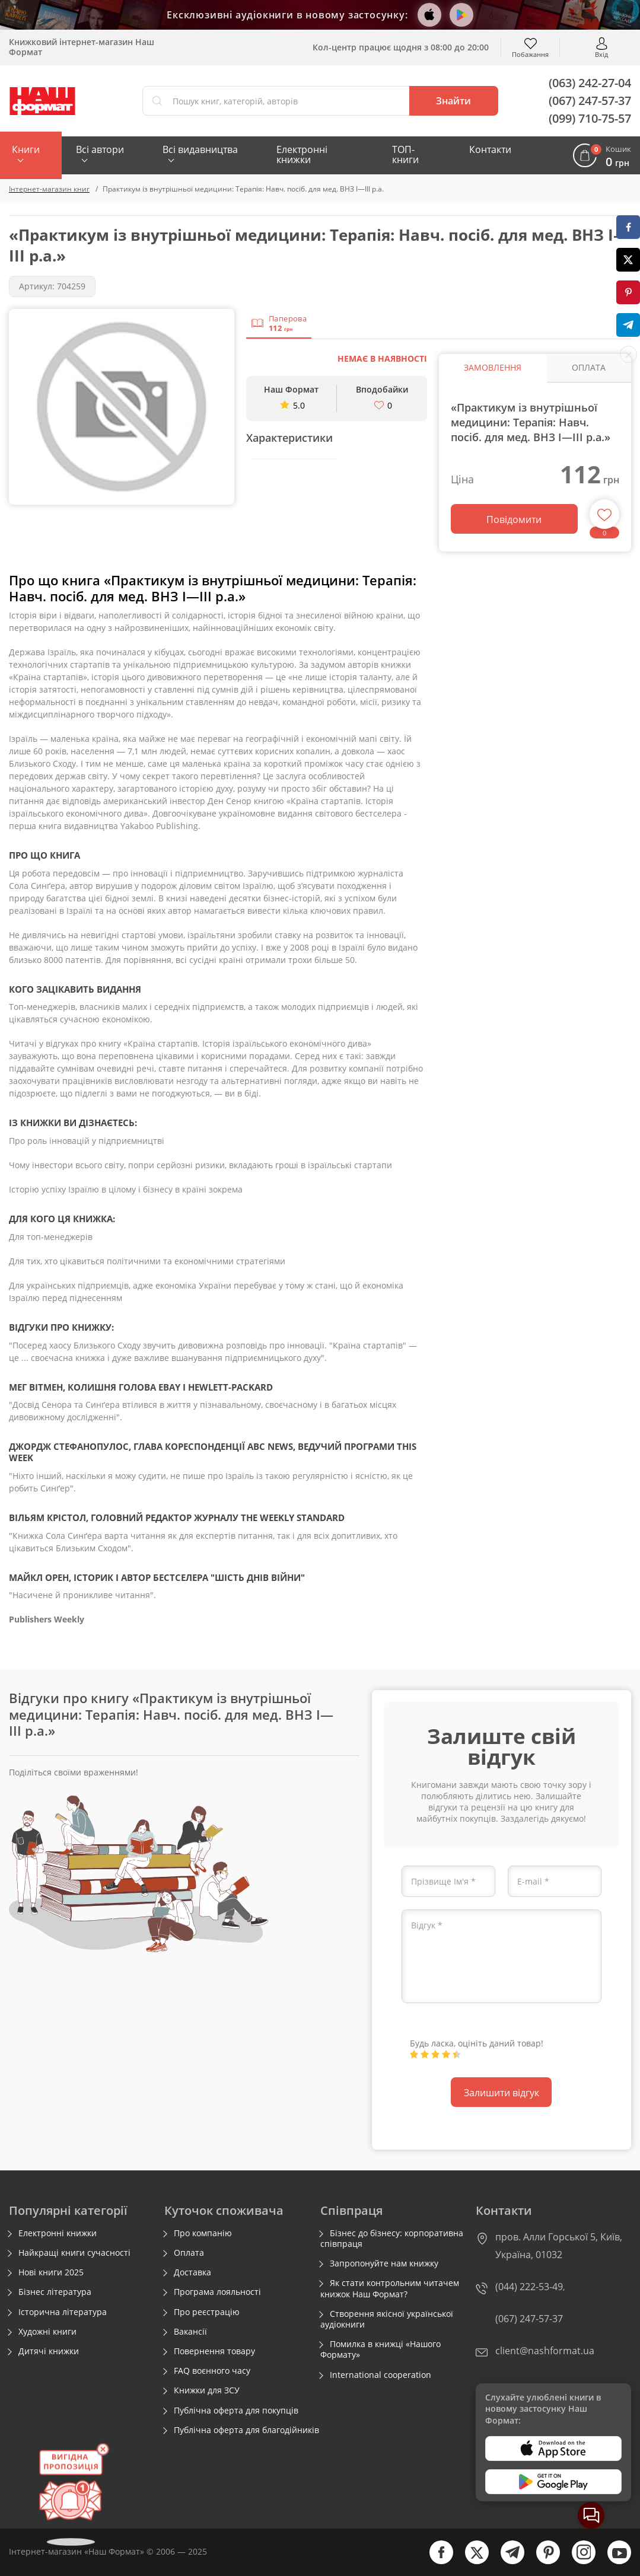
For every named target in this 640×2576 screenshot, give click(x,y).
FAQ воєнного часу (212, 2370)
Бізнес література (54, 2292)
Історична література (62, 2312)
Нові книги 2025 (51, 2272)
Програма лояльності (217, 2292)
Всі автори (100, 149)
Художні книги (47, 2331)
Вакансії (190, 2331)
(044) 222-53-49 (529, 2286)
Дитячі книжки (48, 2351)
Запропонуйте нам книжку (384, 2263)
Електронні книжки (301, 154)
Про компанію (203, 2233)
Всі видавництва (200, 149)
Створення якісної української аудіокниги (386, 2319)
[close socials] (628, 354)
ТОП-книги (405, 154)
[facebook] (435, 2561)
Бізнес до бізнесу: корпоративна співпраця (391, 2238)
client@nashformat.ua (544, 2350)
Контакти (490, 149)
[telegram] (506, 2561)
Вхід (601, 54)
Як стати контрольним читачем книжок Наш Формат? (389, 2288)
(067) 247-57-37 (590, 101)
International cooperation (380, 2375)
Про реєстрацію (207, 2312)
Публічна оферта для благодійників (246, 2430)
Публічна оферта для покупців (236, 2410)
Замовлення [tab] (492, 367)
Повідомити (514, 519)
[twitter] (471, 2561)
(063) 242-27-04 (590, 83)
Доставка (192, 2272)
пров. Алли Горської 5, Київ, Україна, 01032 (558, 2245)
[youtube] (613, 2561)
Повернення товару (214, 2351)
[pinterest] (542, 2561)
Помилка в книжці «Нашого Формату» (380, 2349)
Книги (26, 149)
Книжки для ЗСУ (207, 2390)
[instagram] (578, 2561)
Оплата (189, 2252)
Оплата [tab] (589, 367)
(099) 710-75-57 (590, 118)
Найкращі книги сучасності (74, 2252)
